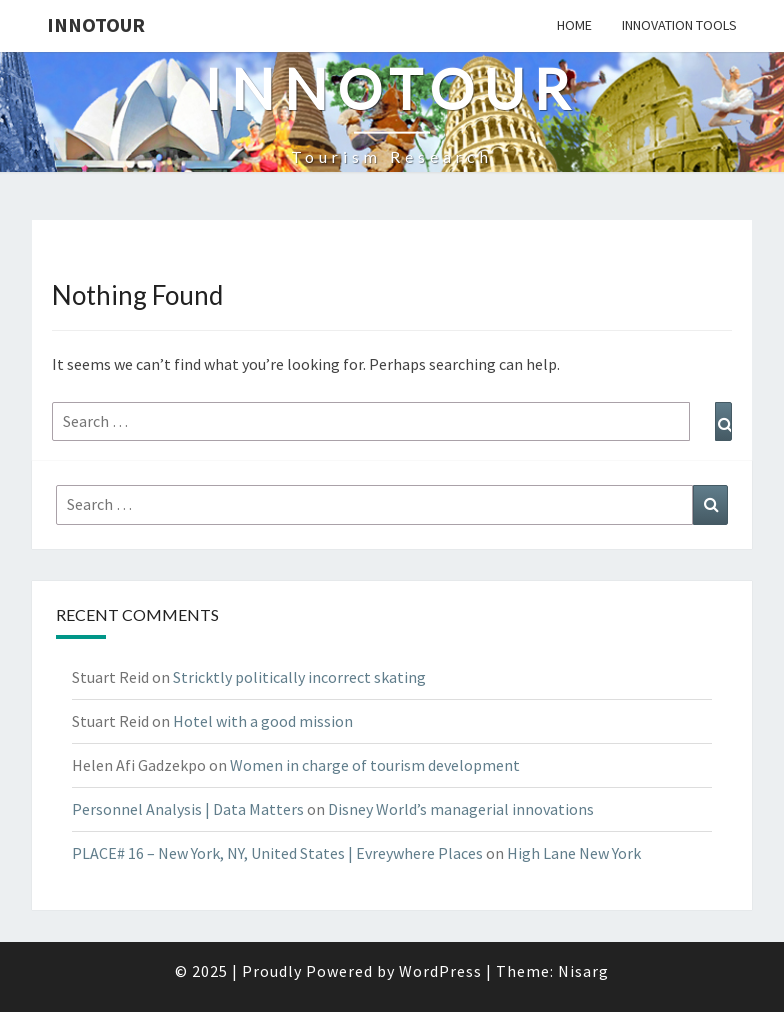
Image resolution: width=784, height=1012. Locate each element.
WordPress (440, 971)
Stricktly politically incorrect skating (299, 677)
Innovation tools (679, 25)
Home (574, 25)
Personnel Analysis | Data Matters (188, 809)
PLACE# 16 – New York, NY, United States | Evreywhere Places (277, 853)
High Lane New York (574, 853)
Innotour (96, 24)
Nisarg (583, 971)
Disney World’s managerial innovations (461, 809)
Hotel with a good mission (263, 721)
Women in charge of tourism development (375, 765)
